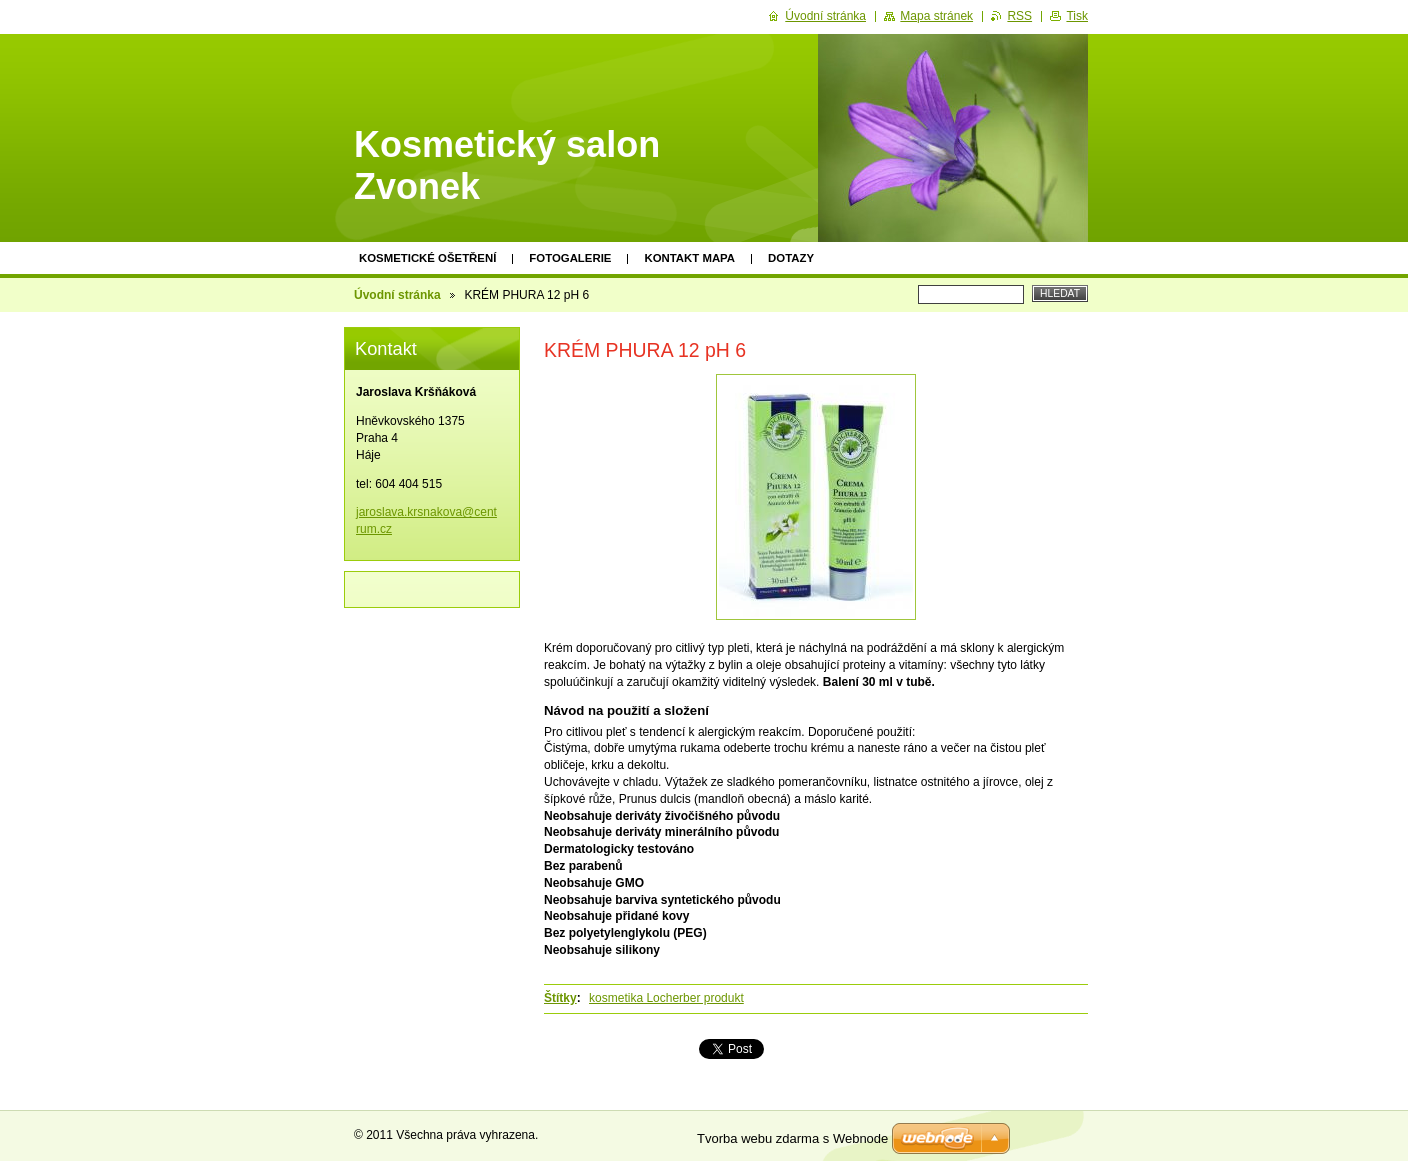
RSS (1019, 16)
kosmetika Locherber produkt (666, 998)
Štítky (560, 998)
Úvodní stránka (397, 295)
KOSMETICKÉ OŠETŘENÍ (427, 258)
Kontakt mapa (689, 258)
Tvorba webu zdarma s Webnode (792, 1138)
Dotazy (791, 258)
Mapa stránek (936, 16)
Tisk (1077, 16)
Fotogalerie (570, 258)
